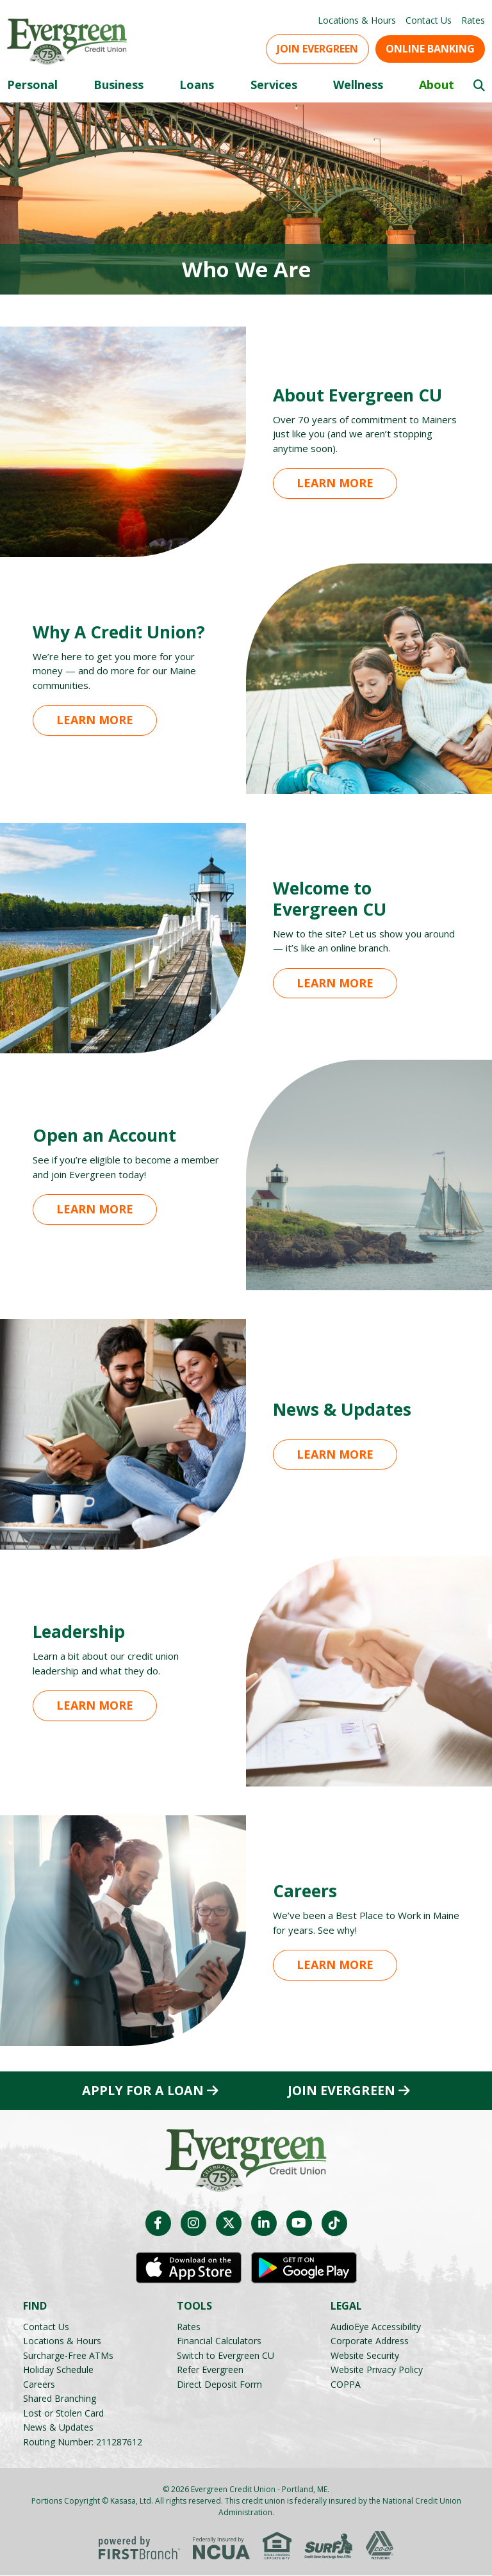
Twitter (229, 2224)
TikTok (334, 2224)
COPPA (346, 2384)
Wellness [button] (358, 84)
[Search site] (479, 85)
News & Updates (58, 2428)
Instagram (193, 2224)
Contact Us (429, 20)
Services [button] (273, 84)
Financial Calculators (219, 2341)
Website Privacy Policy (377, 2370)
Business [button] (119, 84)
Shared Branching (59, 2399)
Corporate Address (370, 2341)
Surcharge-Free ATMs (68, 2355)
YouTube (299, 2224)
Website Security (365, 2355)
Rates (473, 20)
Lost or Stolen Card (63, 2413)
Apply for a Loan (143, 2090)
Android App (304, 2269)
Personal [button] (32, 84)
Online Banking (430, 49)
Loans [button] (196, 84)
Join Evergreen (317, 49)
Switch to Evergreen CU (225, 2355)
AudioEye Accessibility (376, 2327)
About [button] (436, 84)
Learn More (335, 482)
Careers (39, 2384)
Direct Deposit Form (219, 2384)
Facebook (158, 2224)
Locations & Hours (357, 20)
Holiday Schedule (58, 2370)
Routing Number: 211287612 (82, 2442)
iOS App (189, 2269)
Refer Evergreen (210, 2370)
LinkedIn (264, 2224)
